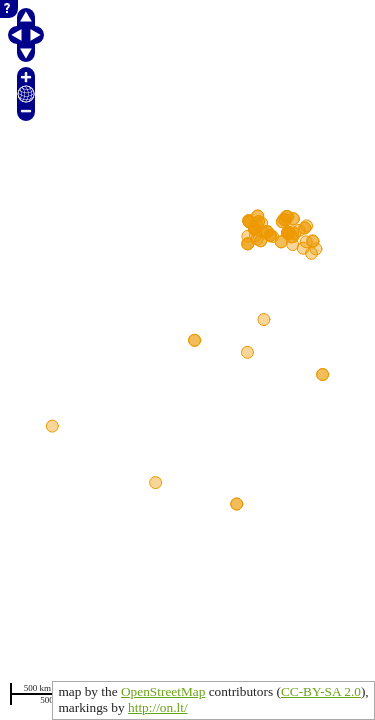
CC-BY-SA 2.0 (321, 691)
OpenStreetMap (163, 691)
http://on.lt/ (158, 707)
